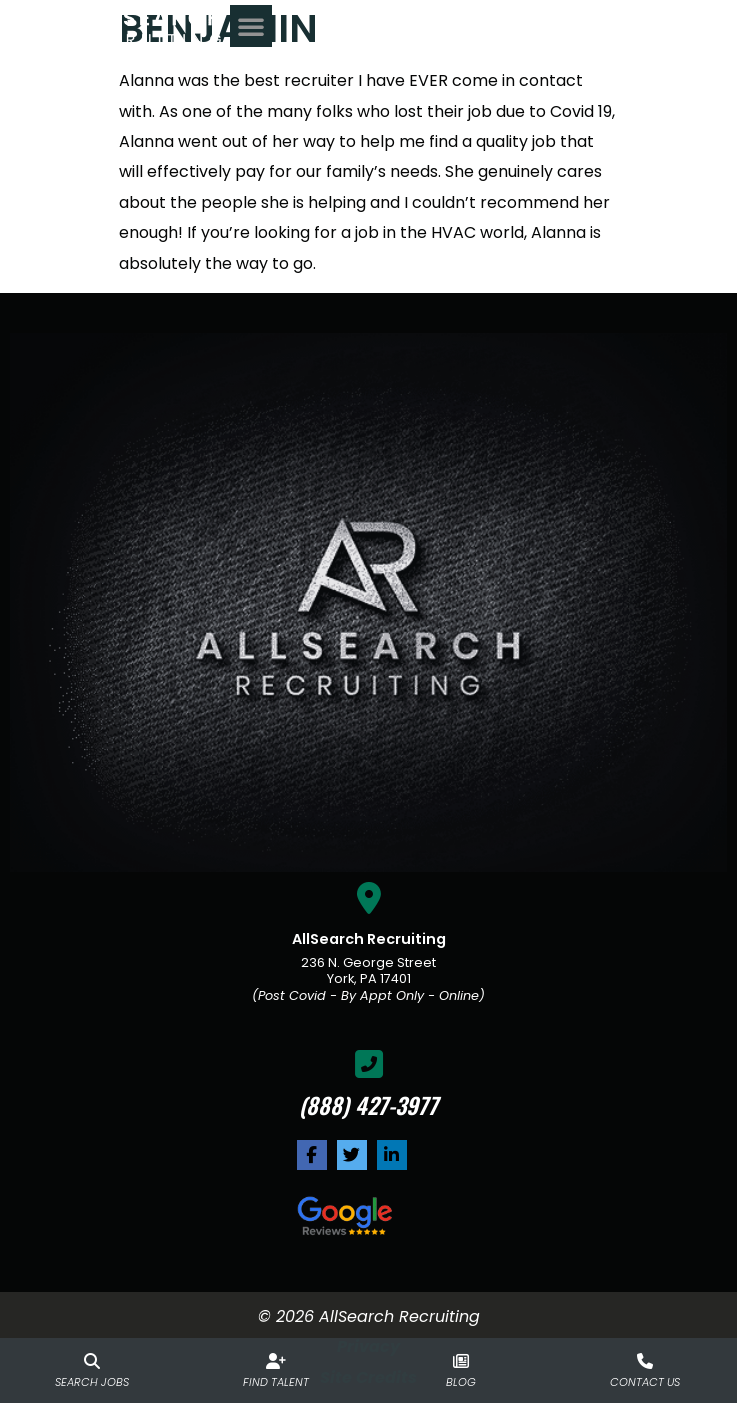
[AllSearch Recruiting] (369, 898)
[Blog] (461, 1361)
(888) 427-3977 (368, 1104)
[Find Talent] (276, 1361)
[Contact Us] (645, 1361)
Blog (461, 1382)
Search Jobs (92, 1382)
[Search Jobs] (92, 1361)
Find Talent (276, 1382)
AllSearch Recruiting (369, 939)
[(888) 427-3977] (369, 1064)
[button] (696, 30)
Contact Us (645, 1382)
